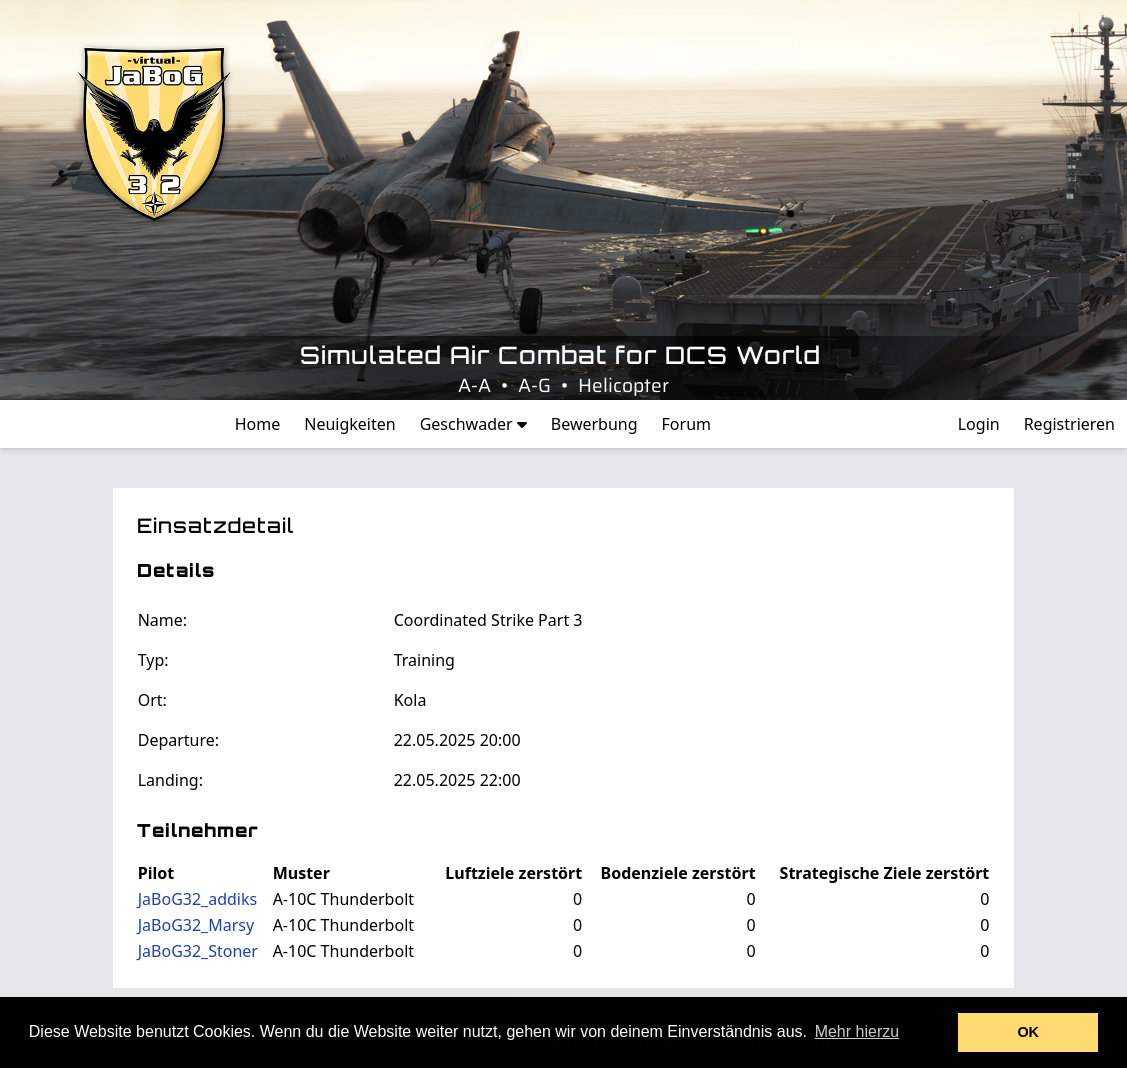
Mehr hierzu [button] (857, 1031)
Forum (686, 424)
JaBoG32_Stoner (198, 951)
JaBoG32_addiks (197, 899)
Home (258, 424)
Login (979, 424)
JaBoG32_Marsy (196, 925)
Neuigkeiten (349, 424)
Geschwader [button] (473, 424)
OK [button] (1028, 1032)
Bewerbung (594, 424)
